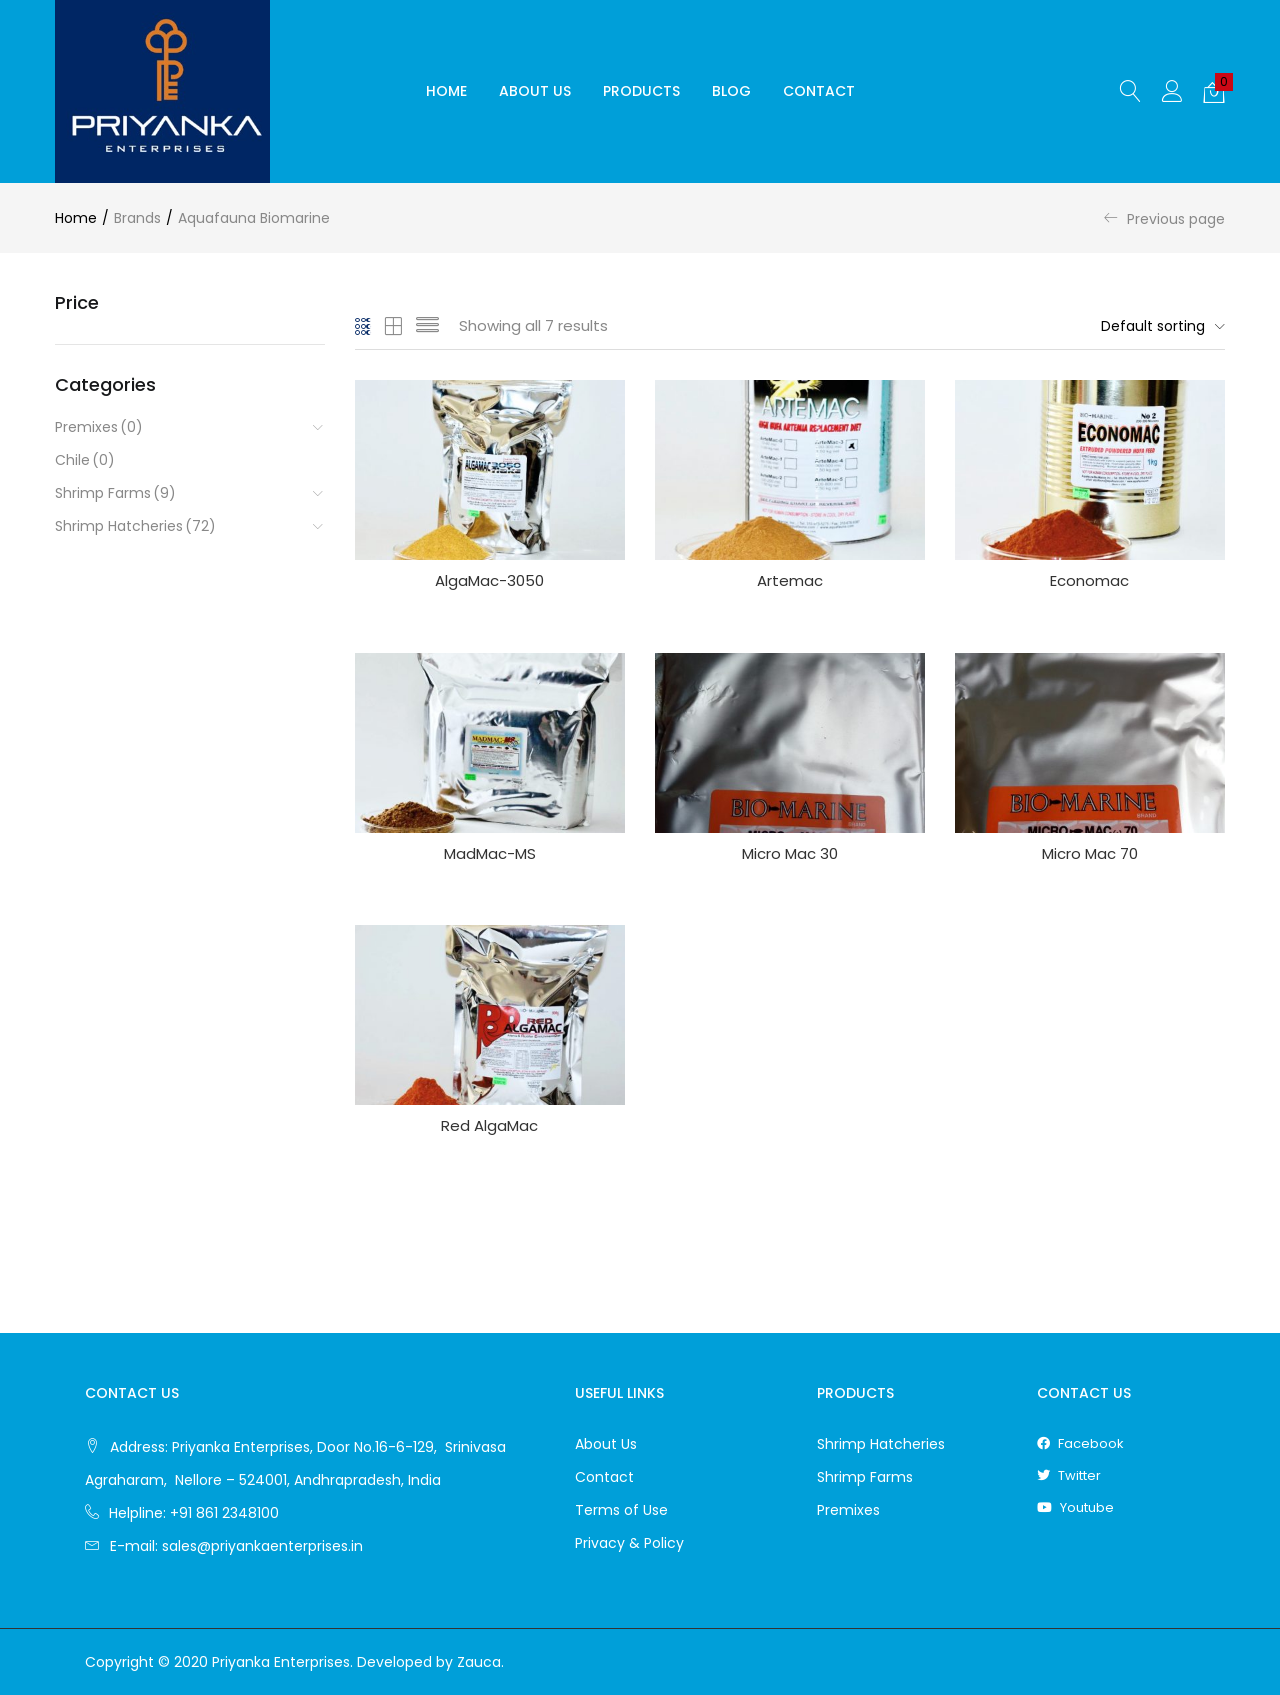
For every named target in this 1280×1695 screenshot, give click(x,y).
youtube (1075, 1507)
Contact (819, 91)
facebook (1080, 1443)
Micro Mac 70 (1090, 853)
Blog (731, 91)
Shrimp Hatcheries (135, 526)
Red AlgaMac (489, 1125)
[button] (1214, 92)
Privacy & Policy (629, 1543)
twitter (1069, 1475)
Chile (85, 460)
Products (641, 91)
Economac (1089, 580)
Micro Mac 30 (790, 853)
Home (446, 91)
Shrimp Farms (115, 493)
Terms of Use (621, 1510)
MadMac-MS (490, 853)
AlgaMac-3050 (489, 580)
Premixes (99, 427)
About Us (535, 91)
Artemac (790, 580)
